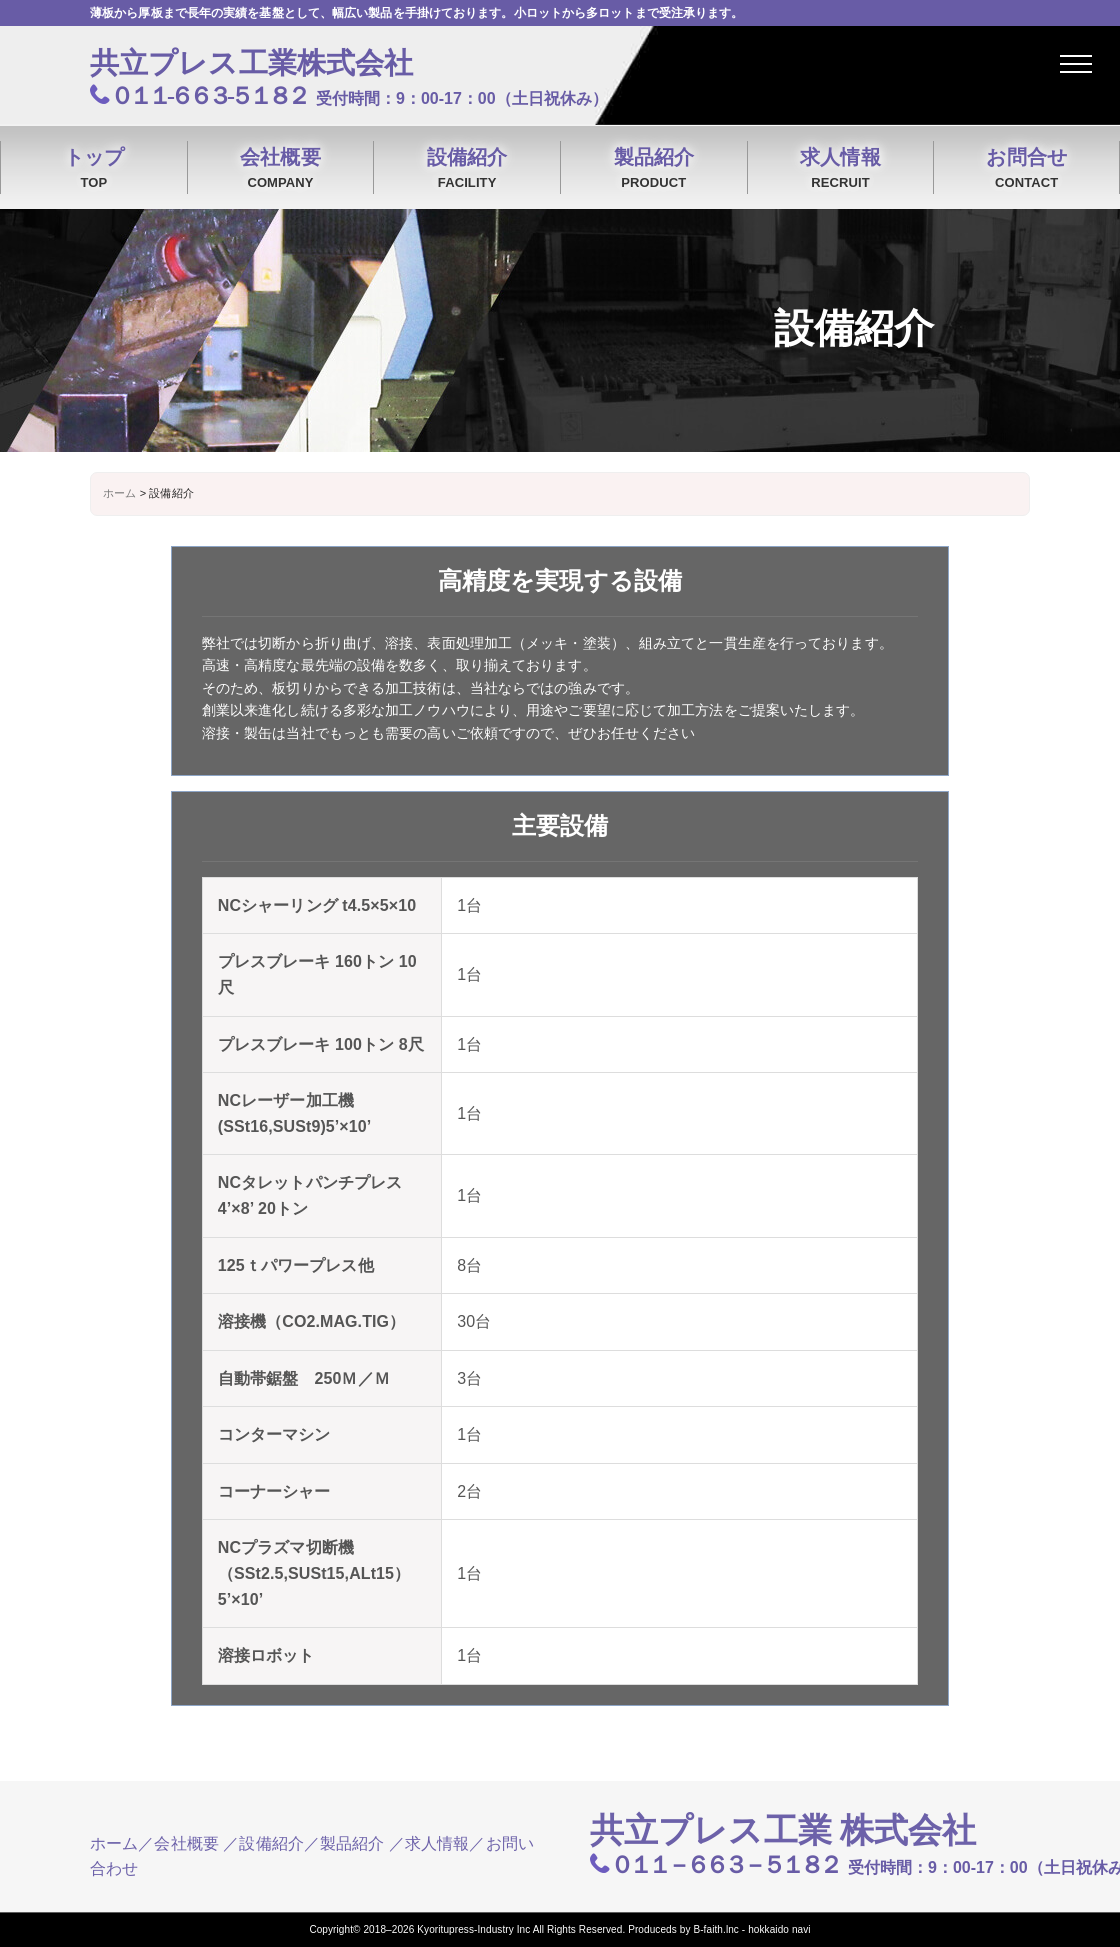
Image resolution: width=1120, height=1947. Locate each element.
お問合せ (1026, 170)
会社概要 (281, 170)
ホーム (114, 1843)
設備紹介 (467, 170)
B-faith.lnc (716, 1929)
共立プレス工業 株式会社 (783, 1830)
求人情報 (841, 170)
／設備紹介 (263, 1843)
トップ (94, 170)
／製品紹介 (344, 1843)
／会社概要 (178, 1843)
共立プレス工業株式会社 (251, 63)
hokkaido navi (779, 1929)
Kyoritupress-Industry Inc (473, 1929)
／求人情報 (429, 1843)
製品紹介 (654, 170)
